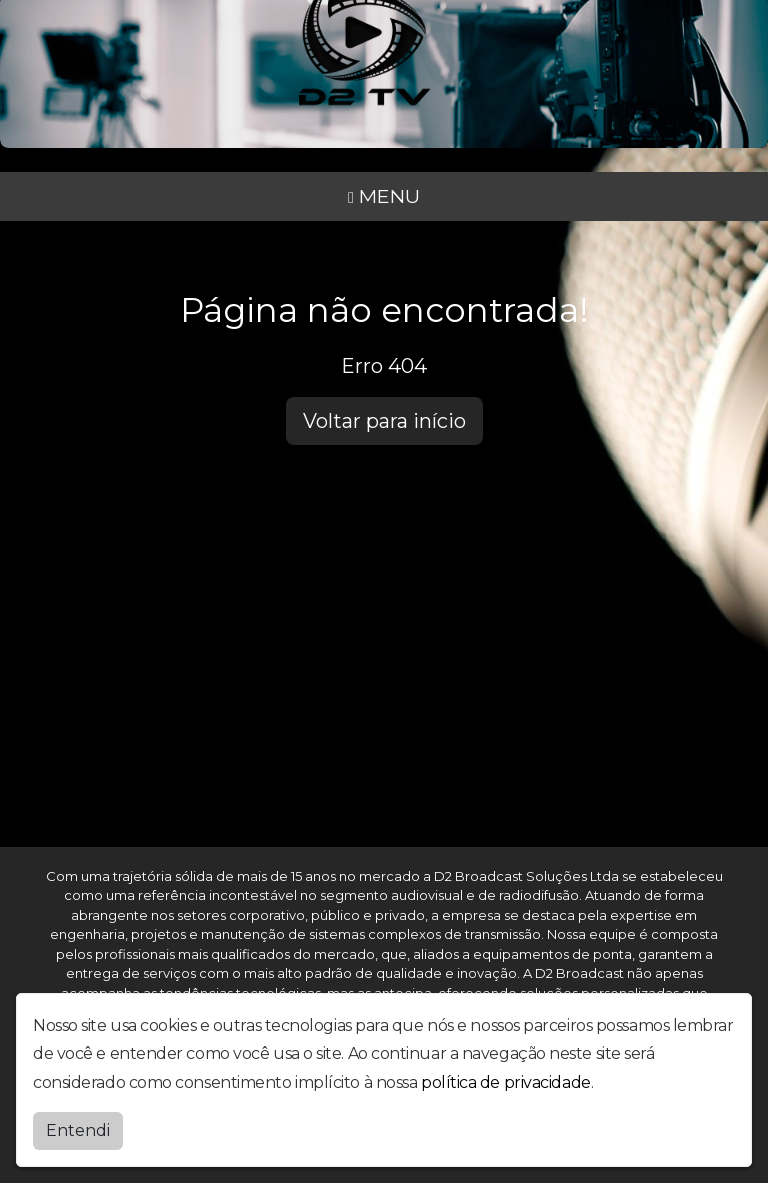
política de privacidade (506, 1082)
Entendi (78, 1130)
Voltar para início (384, 421)
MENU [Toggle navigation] (384, 196)
